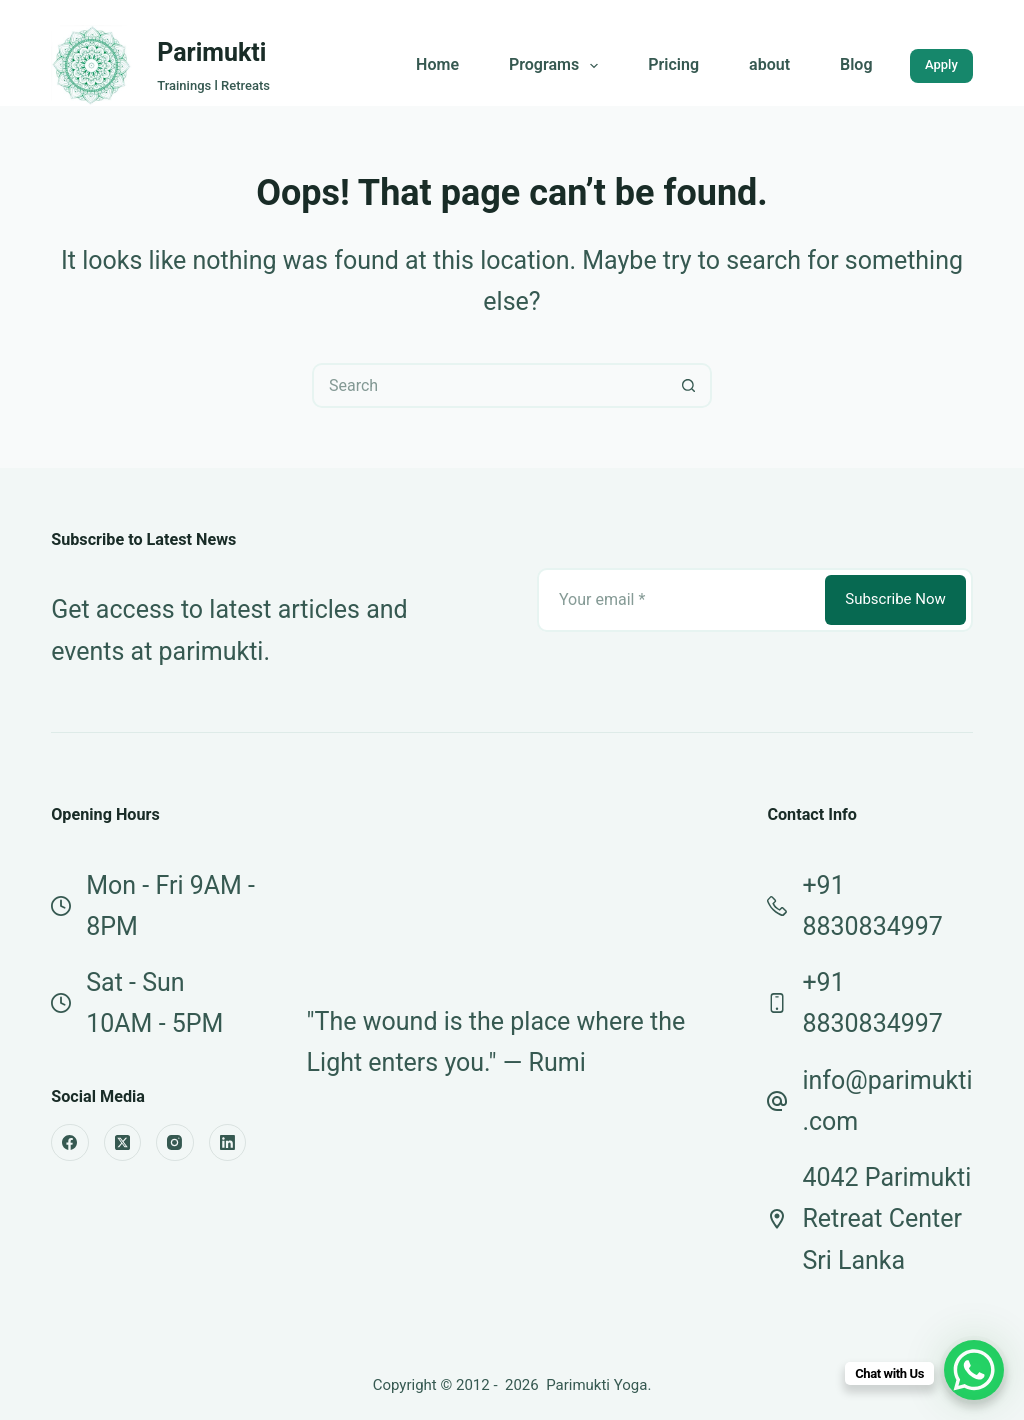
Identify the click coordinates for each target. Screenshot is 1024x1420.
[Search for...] (489, 385)
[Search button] (689, 385)
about (769, 64)
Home (437, 64)
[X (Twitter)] (123, 1143)
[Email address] (679, 600)
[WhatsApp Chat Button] (974, 1370)
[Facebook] (70, 1143)
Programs (557, 66)
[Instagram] (175, 1143)
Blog (856, 64)
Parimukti (211, 52)
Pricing (673, 64)
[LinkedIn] (228, 1143)
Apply (941, 64)
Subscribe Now (895, 599)
